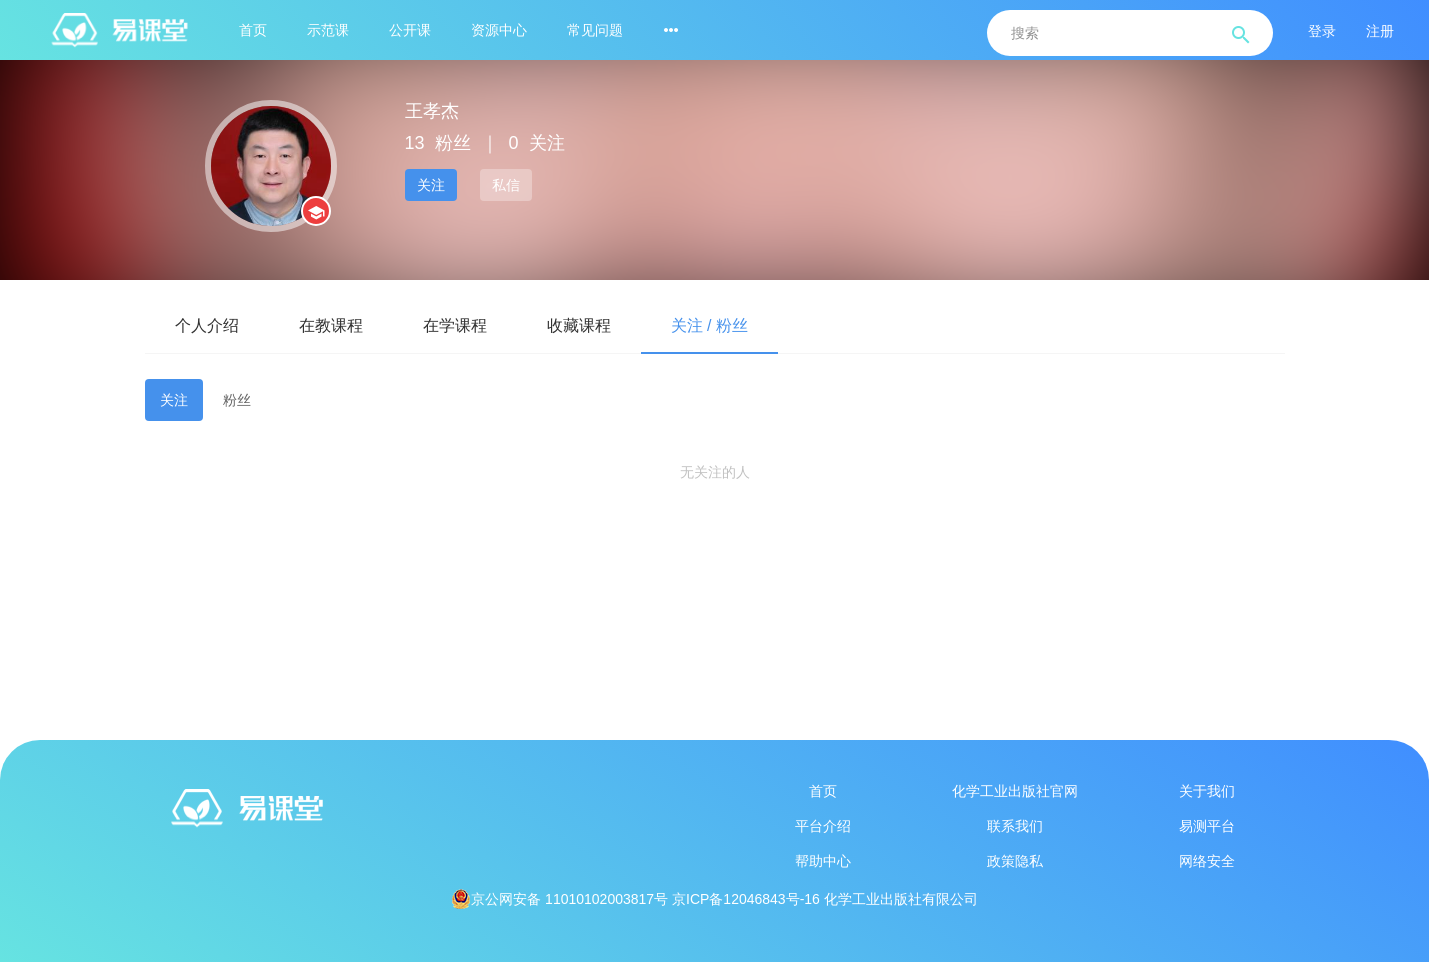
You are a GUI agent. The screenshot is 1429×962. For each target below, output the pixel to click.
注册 (1380, 31)
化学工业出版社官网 (1015, 791)
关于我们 (1207, 791)
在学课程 (455, 325)
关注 (431, 185)
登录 (1322, 31)
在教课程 (331, 325)
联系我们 (1015, 826)
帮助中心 (823, 861)
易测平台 (1207, 826)
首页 (253, 30)
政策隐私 (1015, 861)
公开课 (410, 30)
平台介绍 (823, 826)
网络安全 (1207, 861)
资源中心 (499, 30)
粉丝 (237, 400)
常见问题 (595, 30)
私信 (506, 185)
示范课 (328, 30)
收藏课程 (579, 325)
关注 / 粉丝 (709, 325)
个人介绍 (207, 325)
